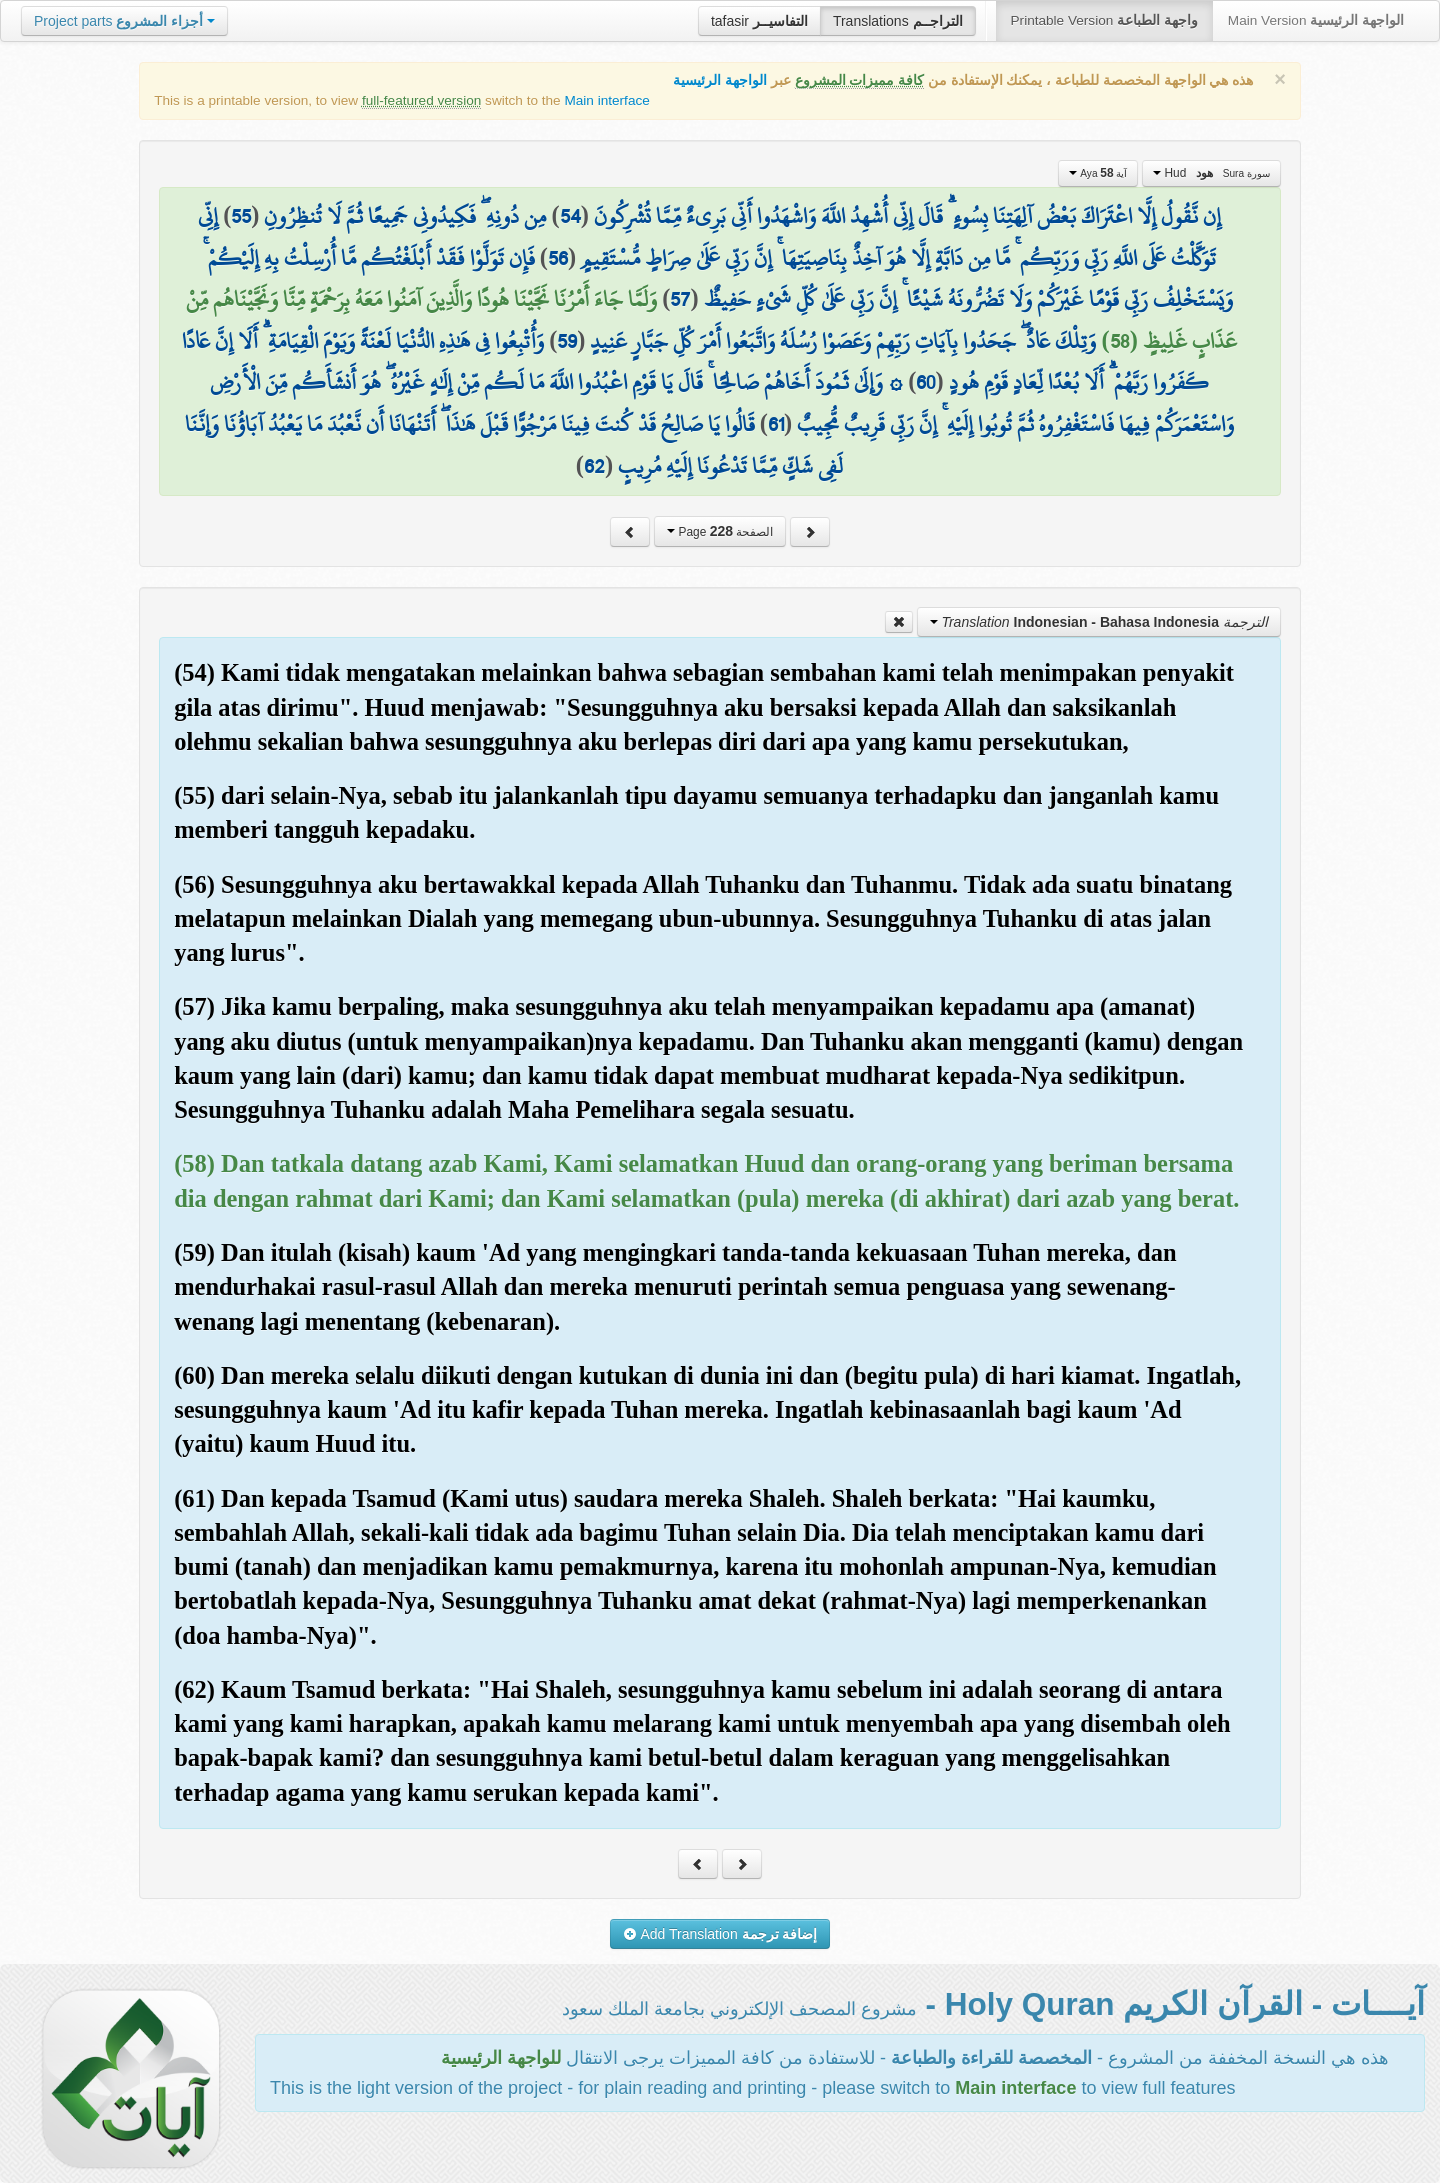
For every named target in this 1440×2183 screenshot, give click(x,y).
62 (594, 466)
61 (776, 424)
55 (241, 216)
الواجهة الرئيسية (720, 80)
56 (558, 258)
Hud (1211, 173)
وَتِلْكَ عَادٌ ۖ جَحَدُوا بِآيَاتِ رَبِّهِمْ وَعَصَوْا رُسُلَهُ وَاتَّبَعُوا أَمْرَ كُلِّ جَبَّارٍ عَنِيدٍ (843, 341)
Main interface (606, 100)
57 (680, 299)
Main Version (1316, 20)
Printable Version (1104, 20)
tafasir (759, 21)
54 (570, 216)
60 (925, 382)
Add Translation (720, 1934)
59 (567, 341)
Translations (898, 21)
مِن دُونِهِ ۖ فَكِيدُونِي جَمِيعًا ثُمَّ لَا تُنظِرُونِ (405, 216)
